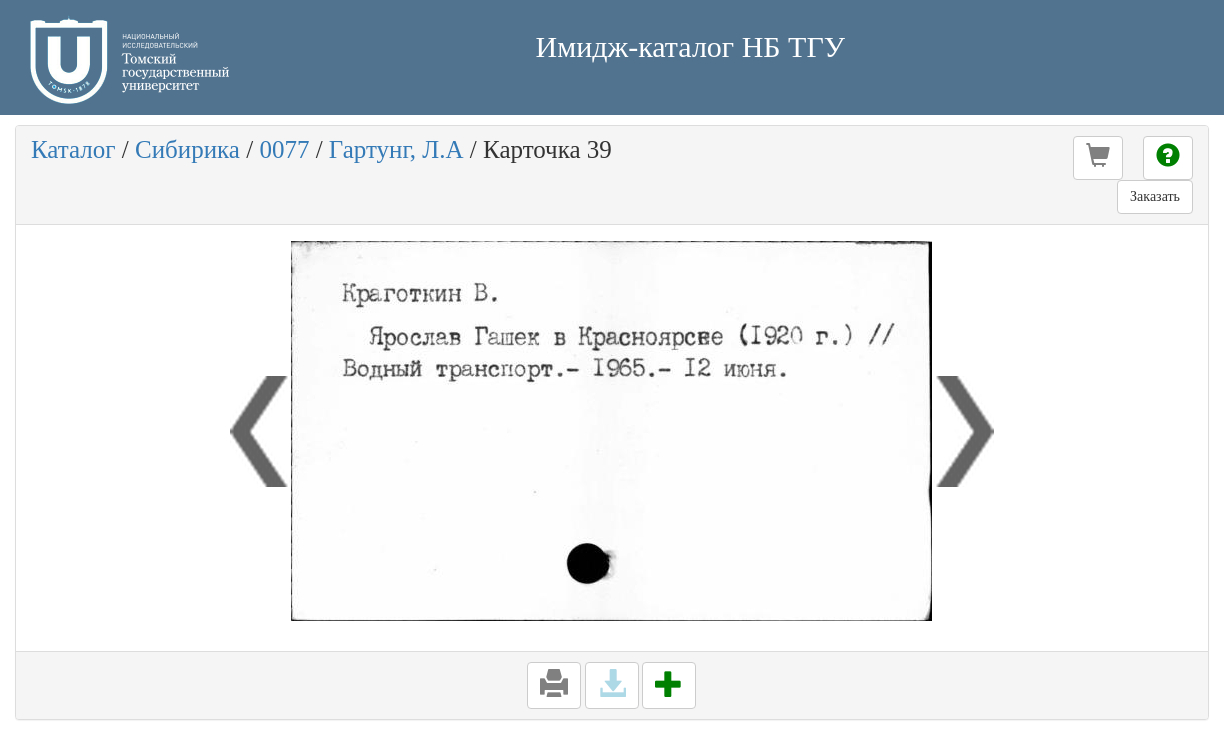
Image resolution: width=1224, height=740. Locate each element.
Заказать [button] (1155, 196)
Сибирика (187, 149)
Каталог (73, 149)
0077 (284, 149)
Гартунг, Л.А (396, 149)
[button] (1098, 158)
